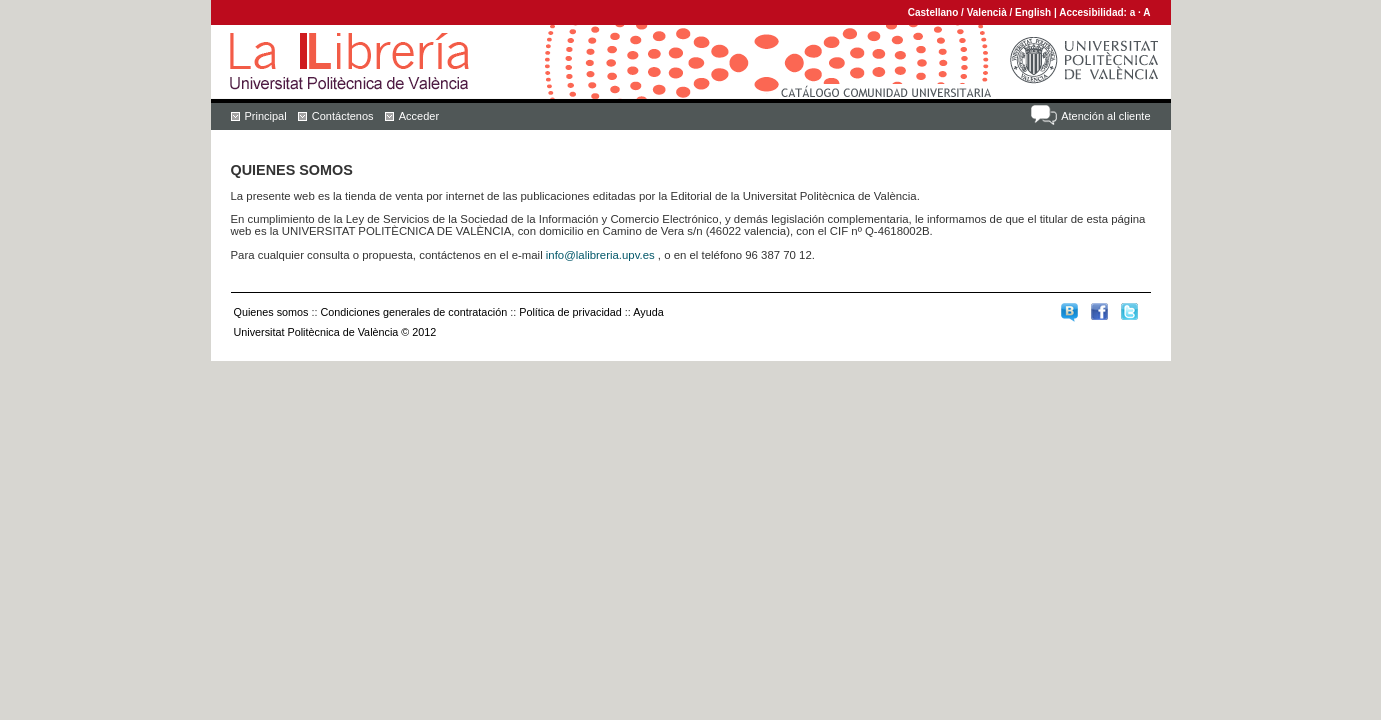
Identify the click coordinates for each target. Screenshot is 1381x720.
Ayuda (648, 312)
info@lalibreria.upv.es (600, 255)
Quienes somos (271, 312)
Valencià (987, 12)
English (1033, 12)
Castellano (933, 12)
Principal (266, 116)
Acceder (419, 116)
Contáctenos (343, 116)
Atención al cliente (1105, 116)
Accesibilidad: (1094, 12)
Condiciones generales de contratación (414, 312)
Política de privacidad (570, 312)
